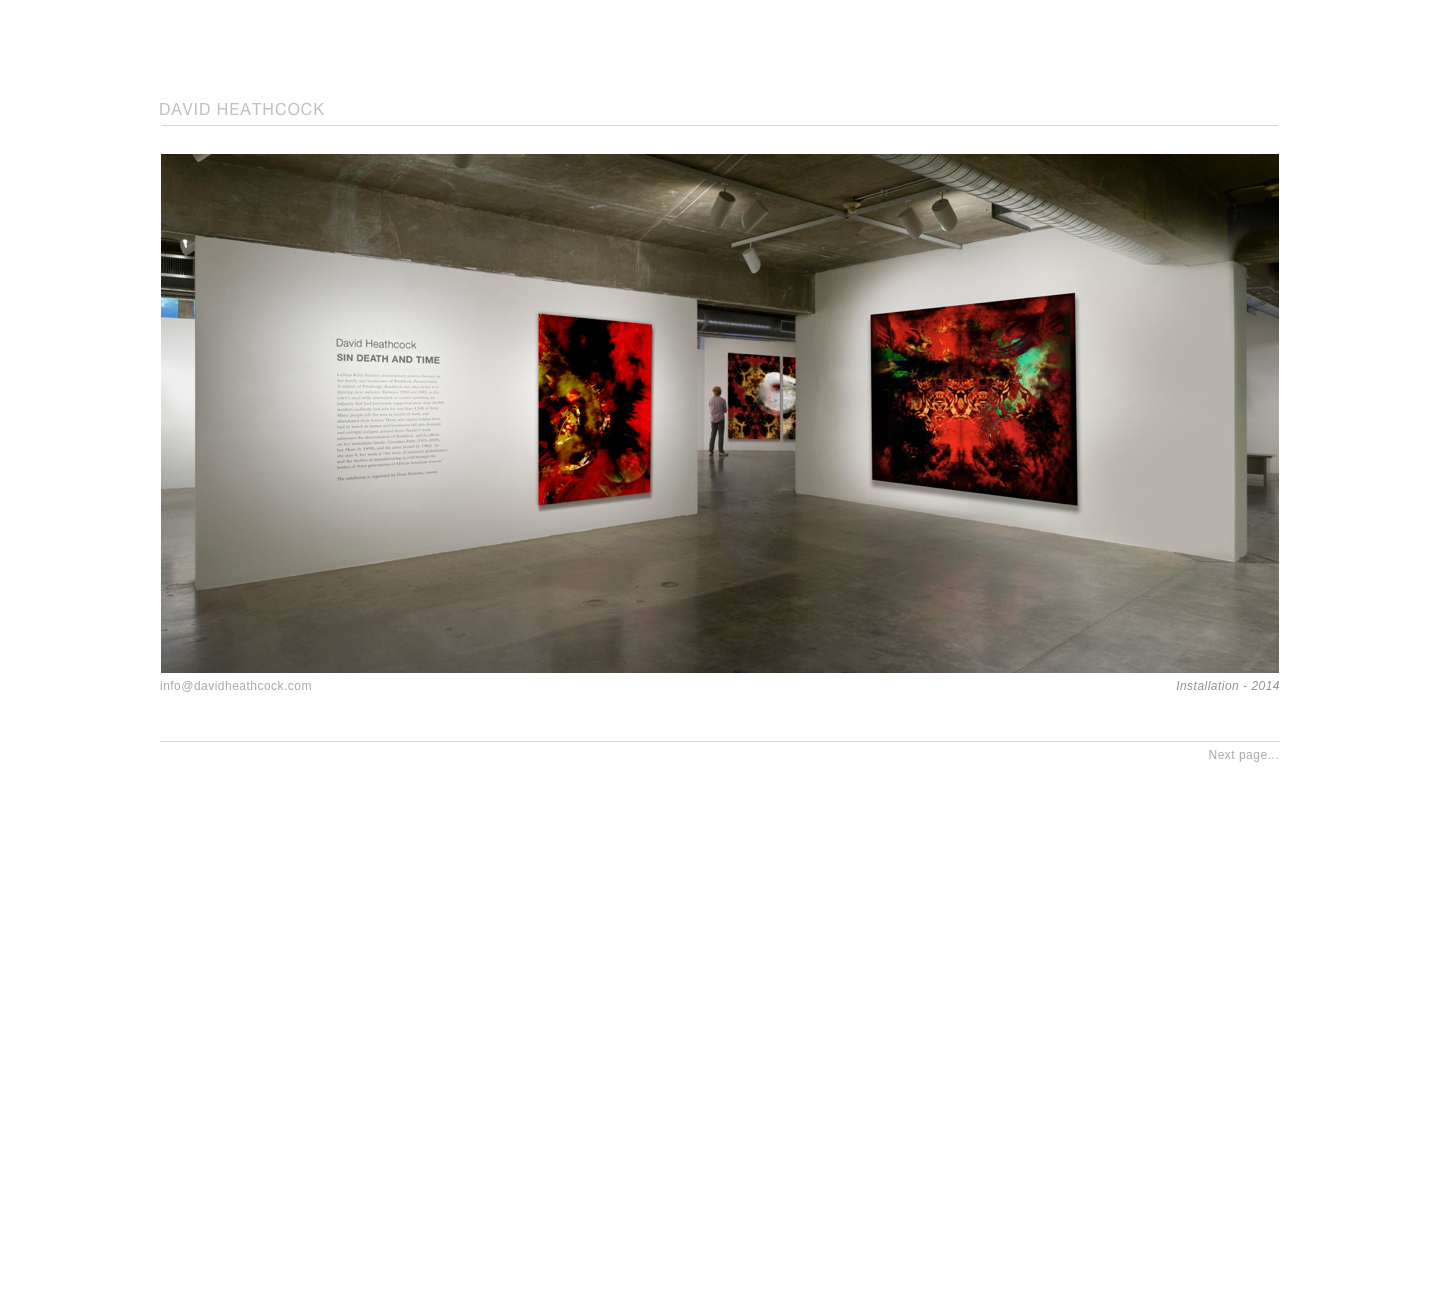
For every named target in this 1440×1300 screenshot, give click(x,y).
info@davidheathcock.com (236, 686)
